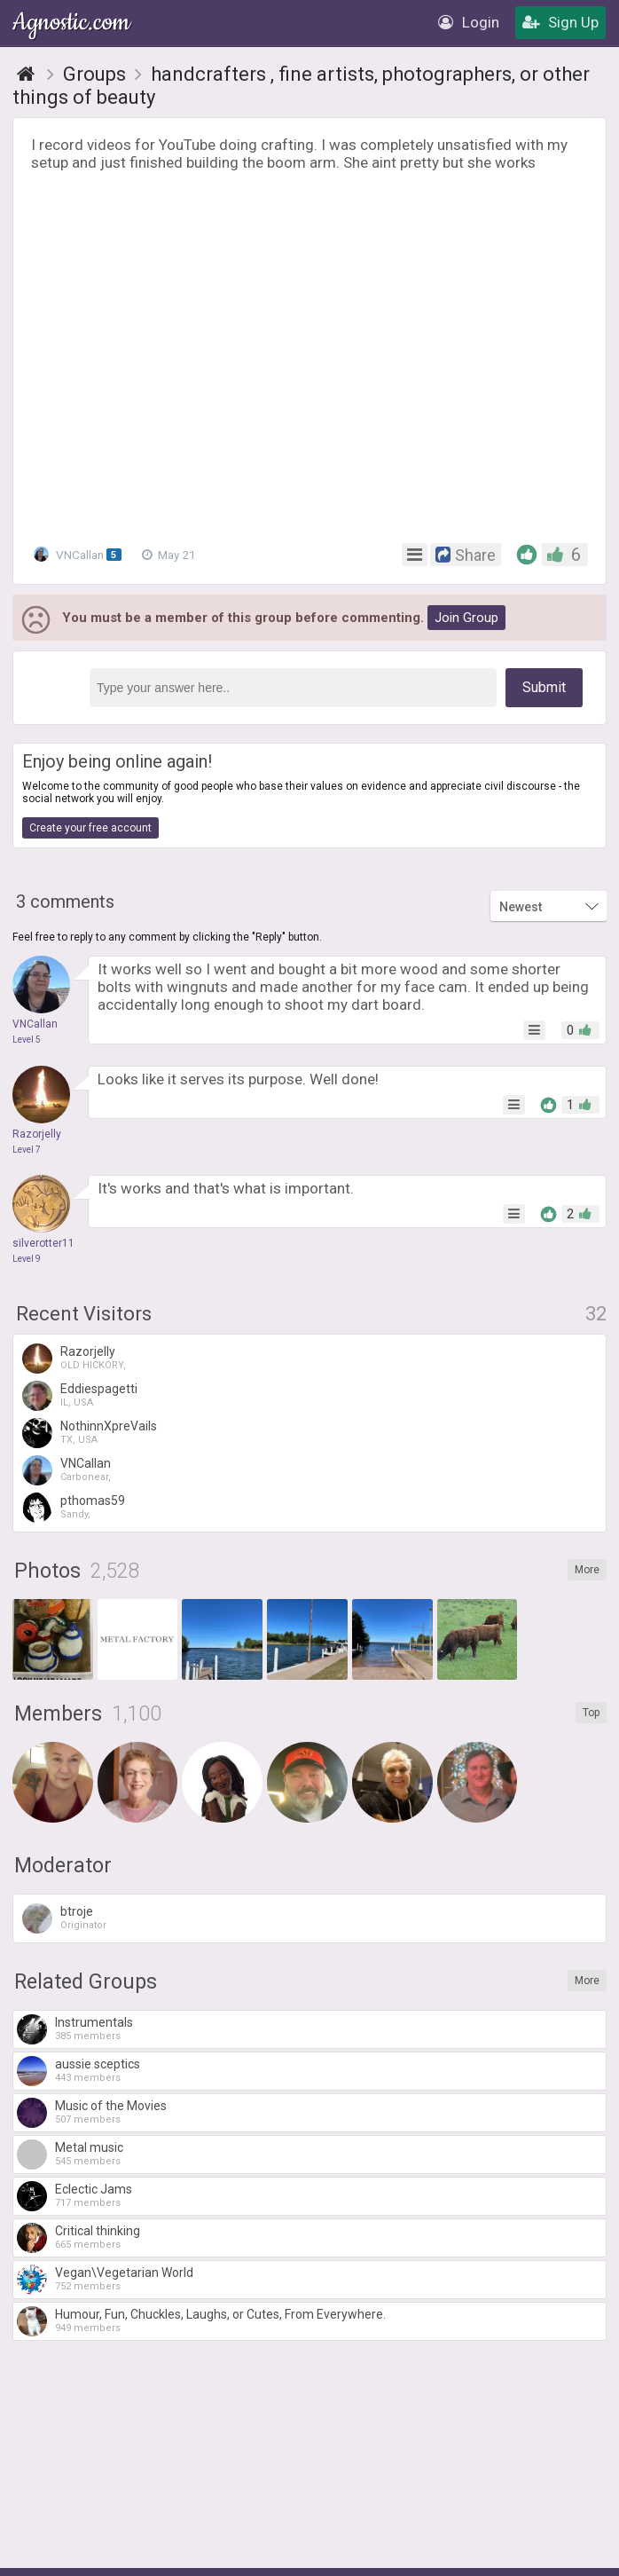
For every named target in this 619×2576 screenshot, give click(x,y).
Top (591, 1712)
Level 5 (26, 1039)
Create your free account (90, 828)
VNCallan (79, 554)
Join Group (466, 618)
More (587, 1570)
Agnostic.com (72, 22)
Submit (544, 687)
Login (468, 22)
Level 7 (26, 1149)
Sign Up (560, 22)
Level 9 (26, 1259)
